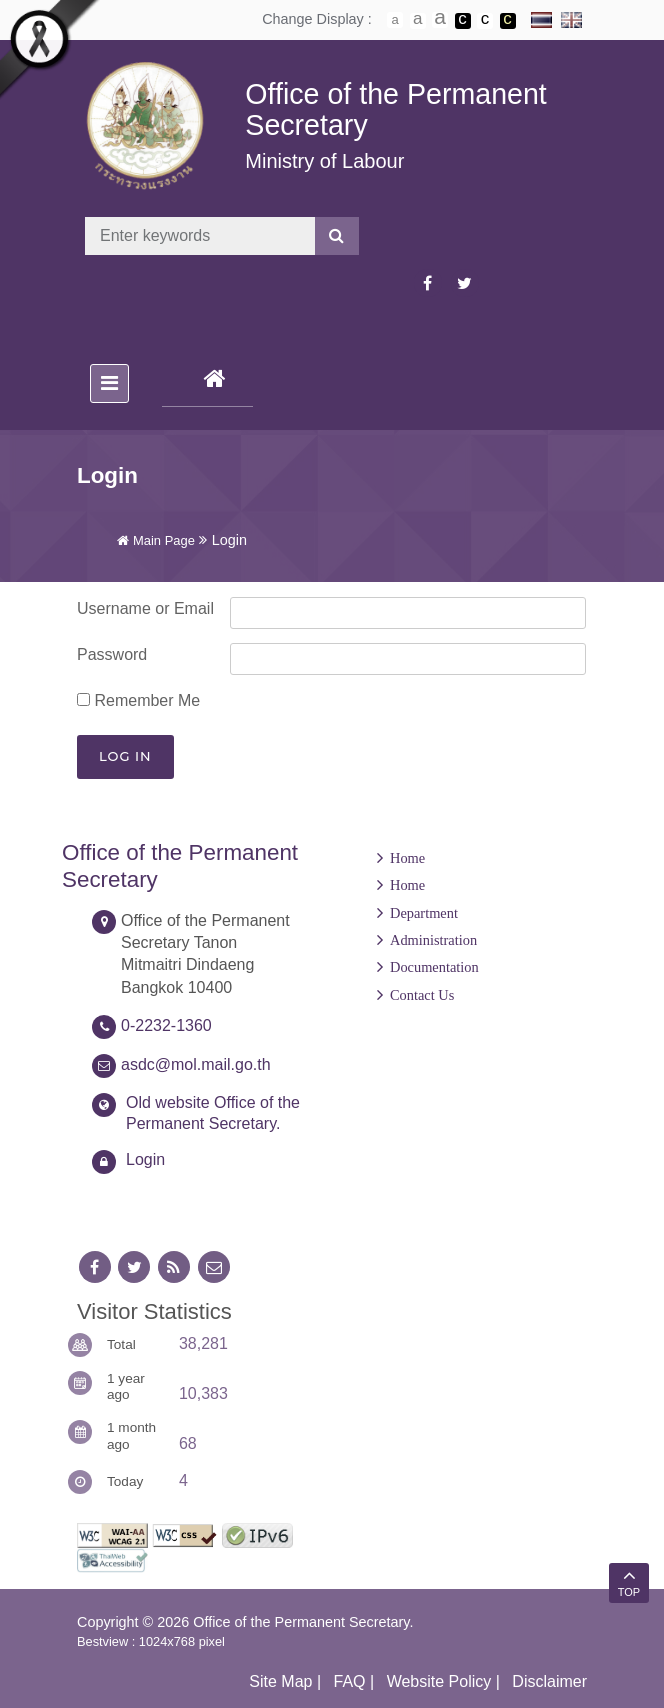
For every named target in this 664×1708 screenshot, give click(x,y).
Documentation (434, 967)
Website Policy (439, 1681)
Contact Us (422, 995)
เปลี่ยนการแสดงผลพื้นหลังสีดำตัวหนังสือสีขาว (463, 21)
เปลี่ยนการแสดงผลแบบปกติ (485, 21)
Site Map (280, 1681)
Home (407, 858)
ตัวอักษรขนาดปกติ (395, 20)
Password (112, 654)
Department (424, 913)
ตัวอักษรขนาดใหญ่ (440, 20)
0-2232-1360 (166, 1025)
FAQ (350, 1681)
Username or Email (145, 608)
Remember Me (138, 700)
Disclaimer (549, 1681)
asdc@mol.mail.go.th (196, 1064)
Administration (433, 940)
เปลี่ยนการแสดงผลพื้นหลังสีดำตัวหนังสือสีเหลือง (508, 21)
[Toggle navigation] (109, 383)
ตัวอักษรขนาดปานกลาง (418, 21)
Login (145, 1159)
